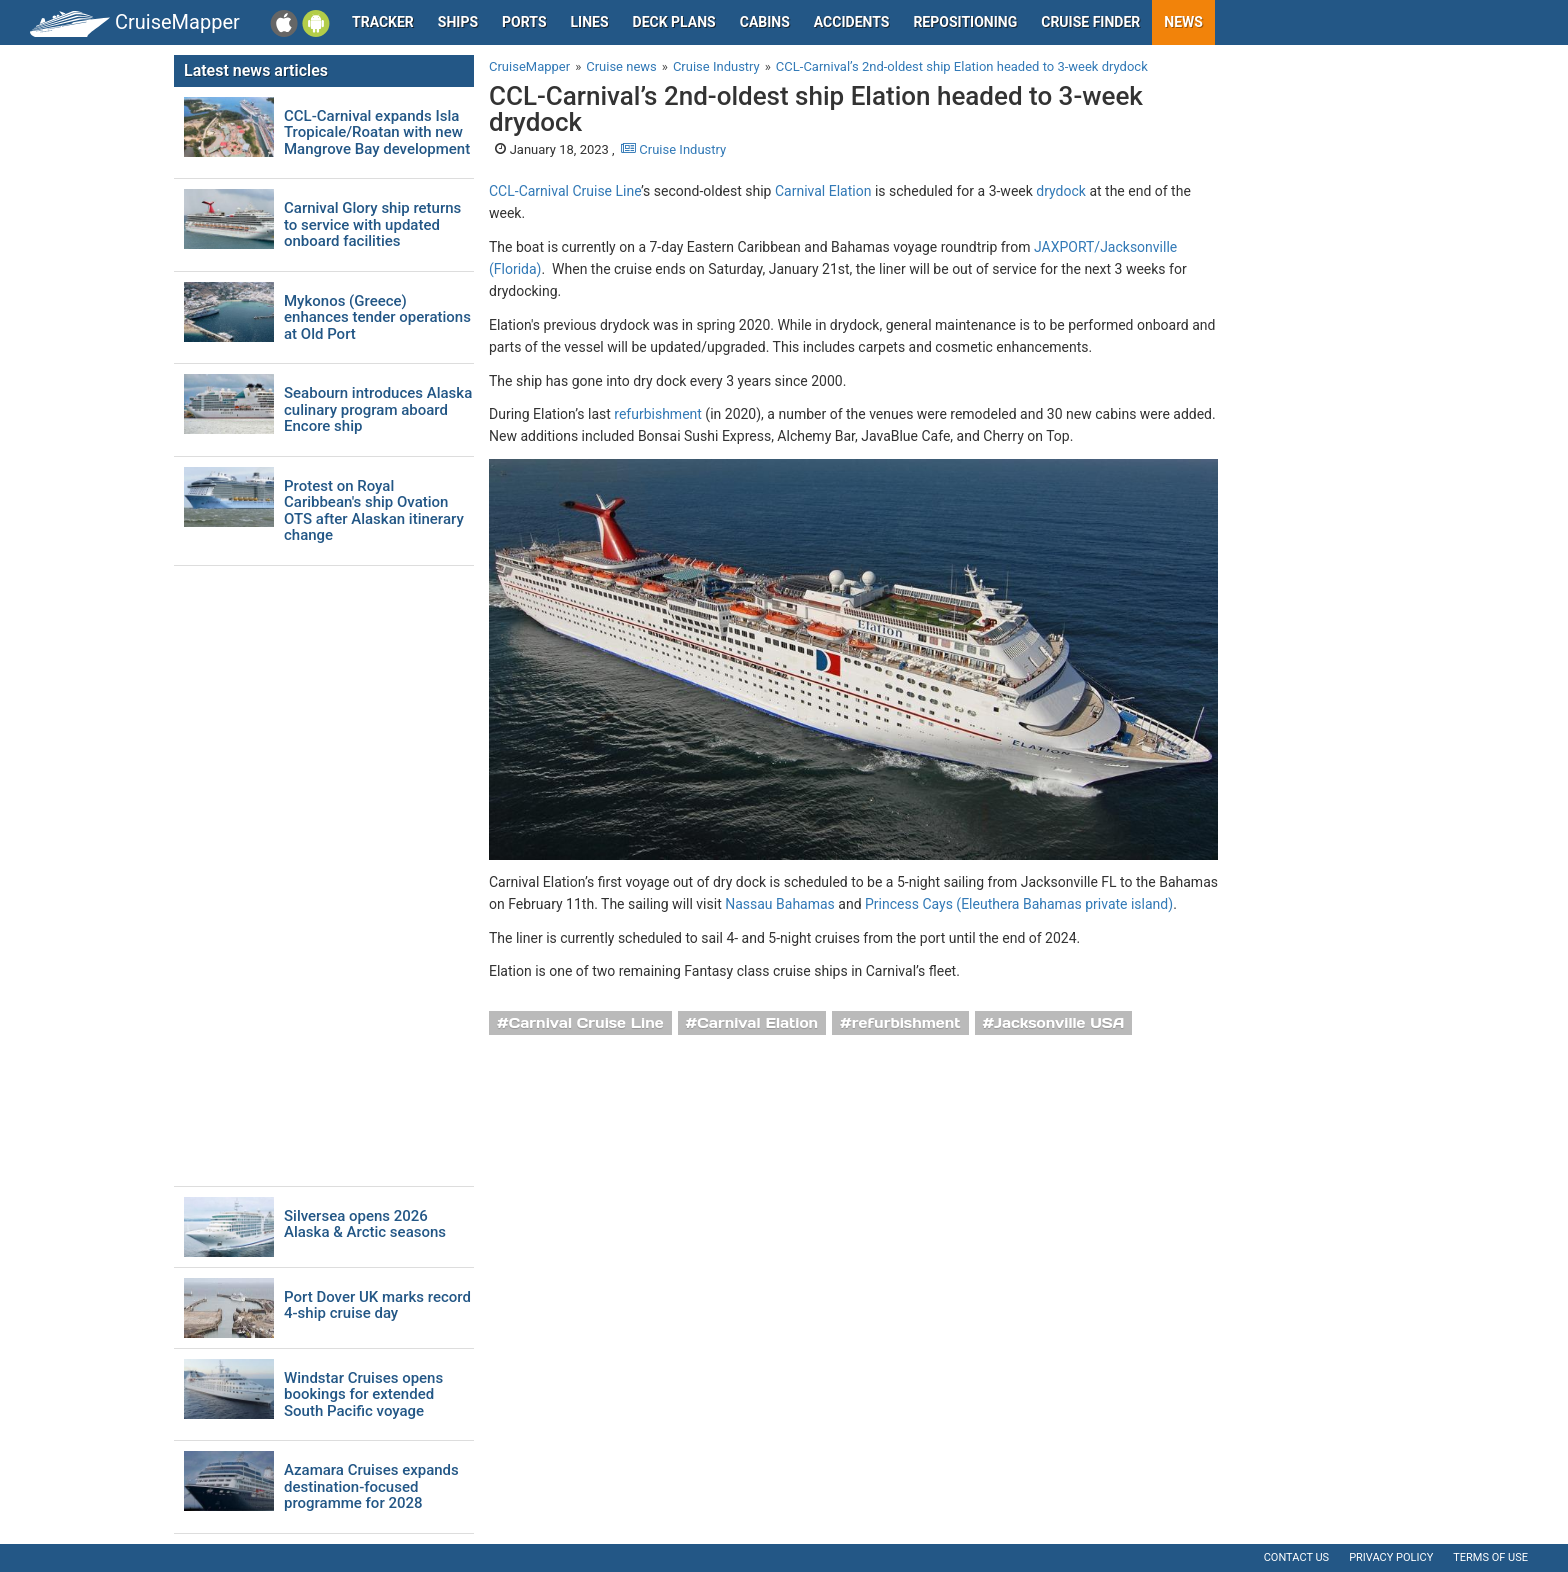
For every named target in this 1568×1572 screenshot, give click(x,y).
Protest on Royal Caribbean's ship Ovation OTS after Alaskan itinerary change (374, 511)
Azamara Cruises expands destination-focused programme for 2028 (371, 1487)
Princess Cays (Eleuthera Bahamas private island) (1019, 904)
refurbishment (658, 414)
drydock (1061, 191)
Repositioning (965, 22)
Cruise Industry (673, 149)
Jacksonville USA (1059, 1023)
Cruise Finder (1090, 22)
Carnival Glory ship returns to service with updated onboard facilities (372, 225)
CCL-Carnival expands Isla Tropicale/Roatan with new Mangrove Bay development (377, 133)
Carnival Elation (823, 191)
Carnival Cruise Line (586, 1023)
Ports (524, 22)
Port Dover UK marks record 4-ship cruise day (377, 1305)
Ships (458, 22)
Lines (590, 22)
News (1183, 22)
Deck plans (674, 22)
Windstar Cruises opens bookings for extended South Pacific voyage (363, 1395)
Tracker (383, 22)
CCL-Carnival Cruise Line (565, 191)
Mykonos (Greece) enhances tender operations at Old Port (377, 318)
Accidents (852, 22)
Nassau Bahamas (780, 904)
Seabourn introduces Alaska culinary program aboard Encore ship (378, 410)
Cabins (765, 22)
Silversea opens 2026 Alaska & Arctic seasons (365, 1224)
